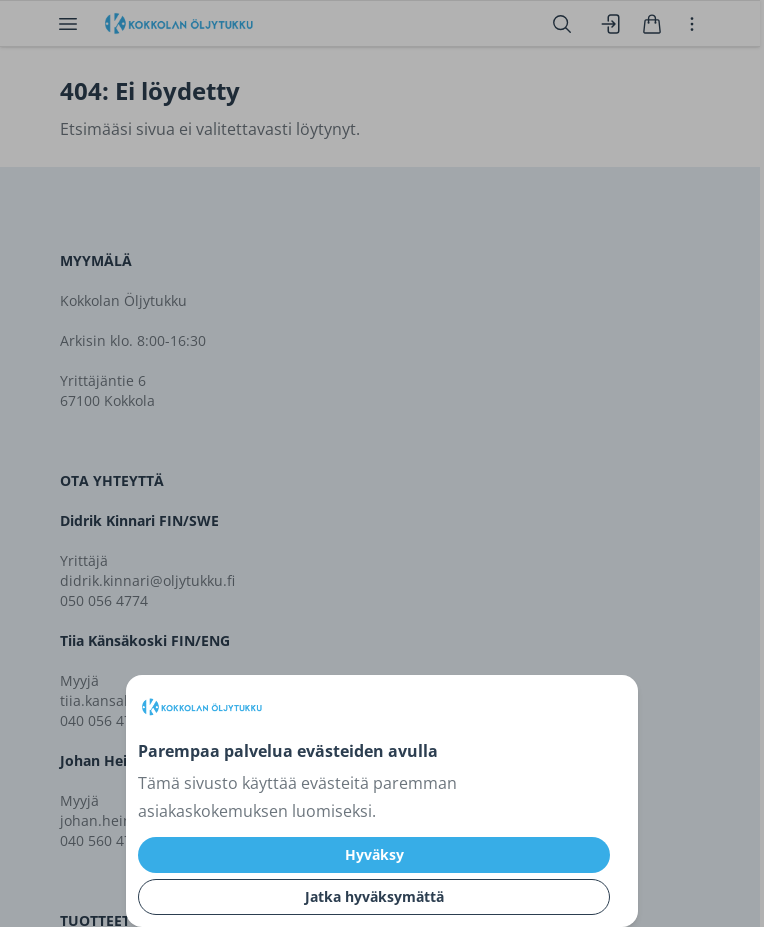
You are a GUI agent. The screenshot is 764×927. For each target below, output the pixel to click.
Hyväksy (374, 854)
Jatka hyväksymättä (374, 896)
